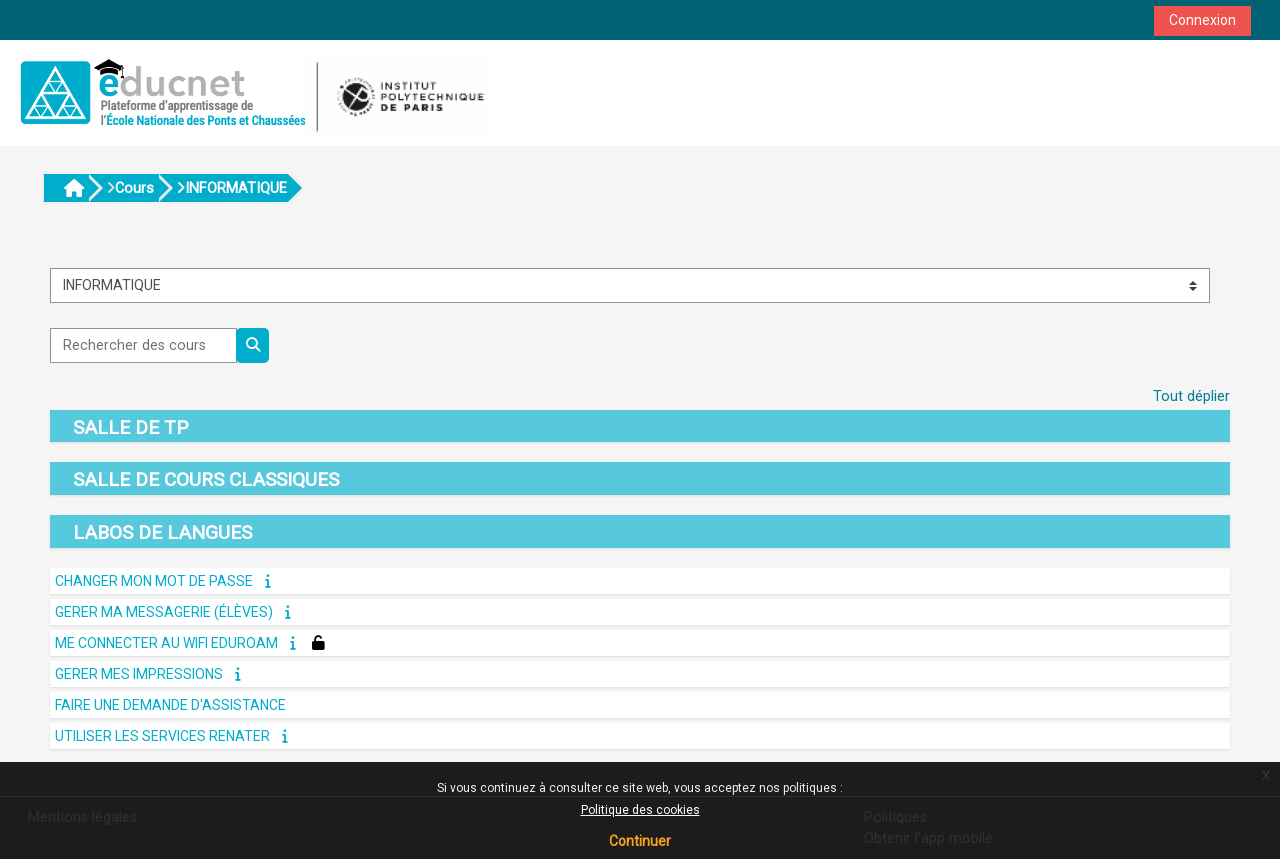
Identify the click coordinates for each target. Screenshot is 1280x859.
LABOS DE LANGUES (162, 532)
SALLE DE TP (130, 427)
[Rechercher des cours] (143, 345)
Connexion (1202, 20)
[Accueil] (252, 92)
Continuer (640, 841)
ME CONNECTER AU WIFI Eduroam (166, 643)
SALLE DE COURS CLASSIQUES (206, 479)
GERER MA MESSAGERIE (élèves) (164, 612)
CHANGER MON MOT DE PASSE (154, 581)
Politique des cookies (640, 810)
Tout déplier (1191, 396)
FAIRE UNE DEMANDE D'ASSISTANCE (170, 705)
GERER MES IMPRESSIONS (139, 674)
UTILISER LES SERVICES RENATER (162, 736)
